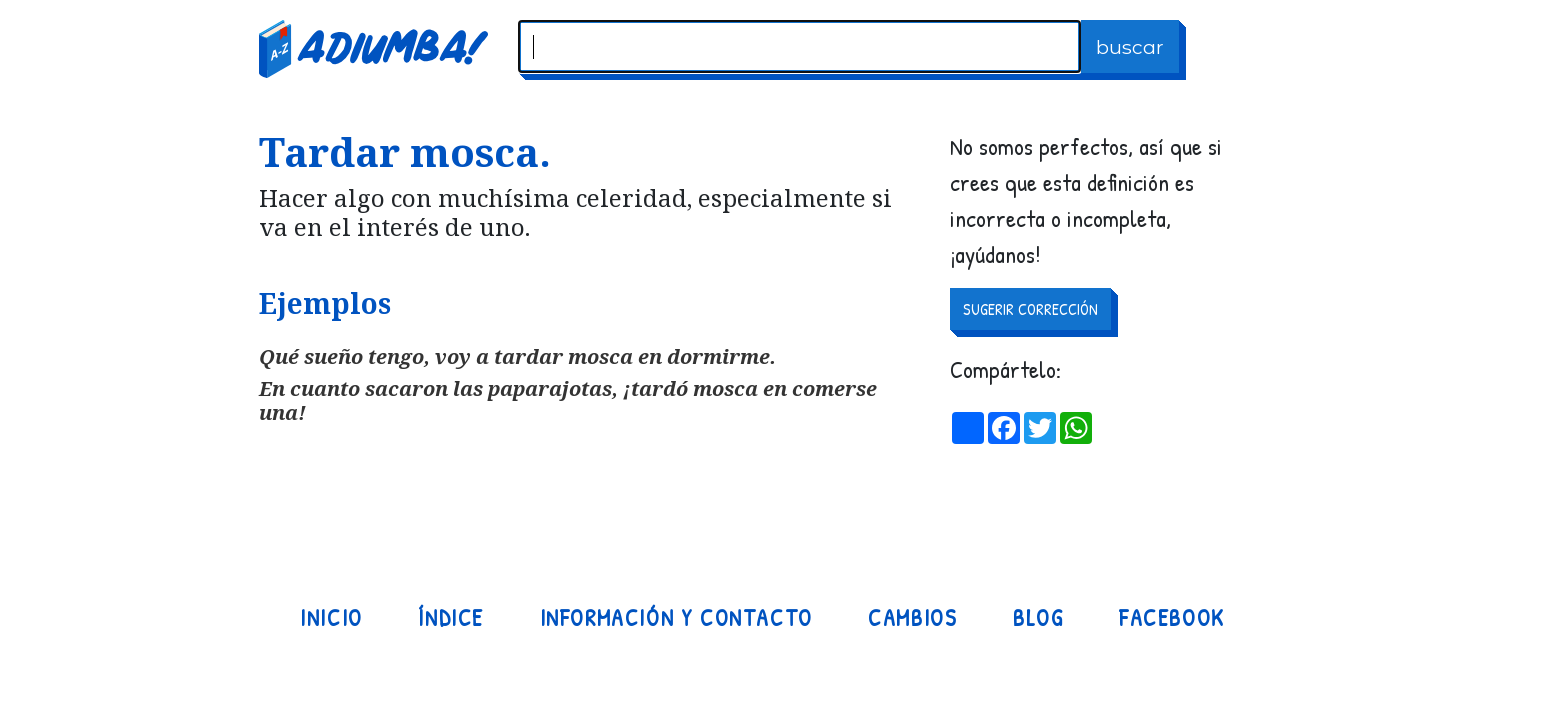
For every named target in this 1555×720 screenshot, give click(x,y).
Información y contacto (676, 618)
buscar (1130, 47)
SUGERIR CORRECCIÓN (1030, 309)
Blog (1038, 618)
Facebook (1172, 618)
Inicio (331, 618)
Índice (451, 618)
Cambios (912, 618)
